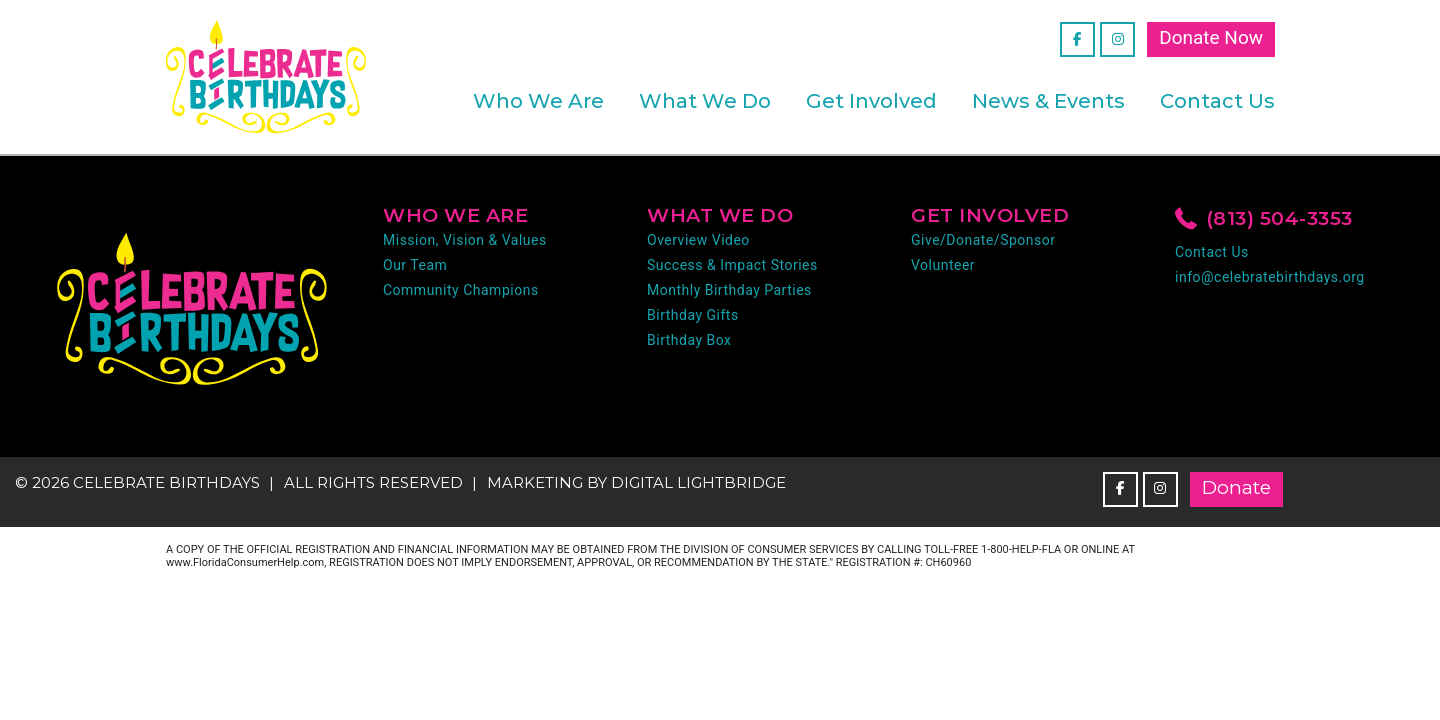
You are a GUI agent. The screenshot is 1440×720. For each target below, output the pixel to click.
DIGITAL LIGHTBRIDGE (698, 482)
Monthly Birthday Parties (729, 290)
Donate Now (1211, 37)
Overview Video (698, 240)
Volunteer (943, 265)
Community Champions (461, 290)
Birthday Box (689, 340)
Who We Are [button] (538, 101)
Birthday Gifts (693, 315)
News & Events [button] (1048, 101)
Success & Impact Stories (732, 265)
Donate (1236, 487)
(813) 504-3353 (1264, 220)
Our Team (415, 265)
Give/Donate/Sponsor (983, 240)
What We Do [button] (705, 101)
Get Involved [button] (871, 101)
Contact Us (1217, 101)
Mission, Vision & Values (465, 240)
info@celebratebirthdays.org (1270, 277)
